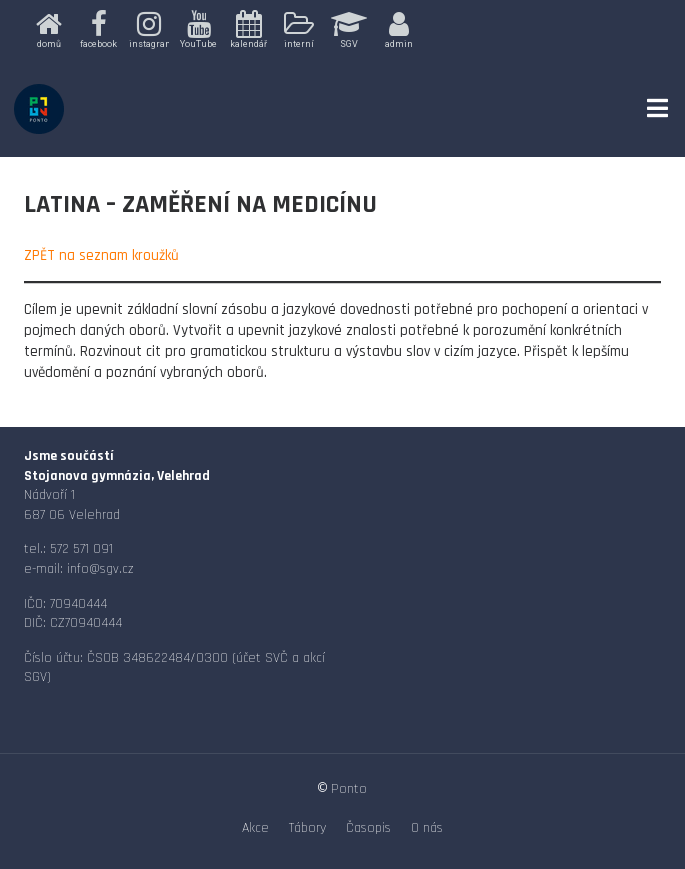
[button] (49, 31)
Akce (255, 828)
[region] (343, 31)
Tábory (307, 828)
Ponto (349, 789)
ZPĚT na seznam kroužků (101, 255)
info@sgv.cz (100, 569)
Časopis (368, 828)
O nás (427, 828)
